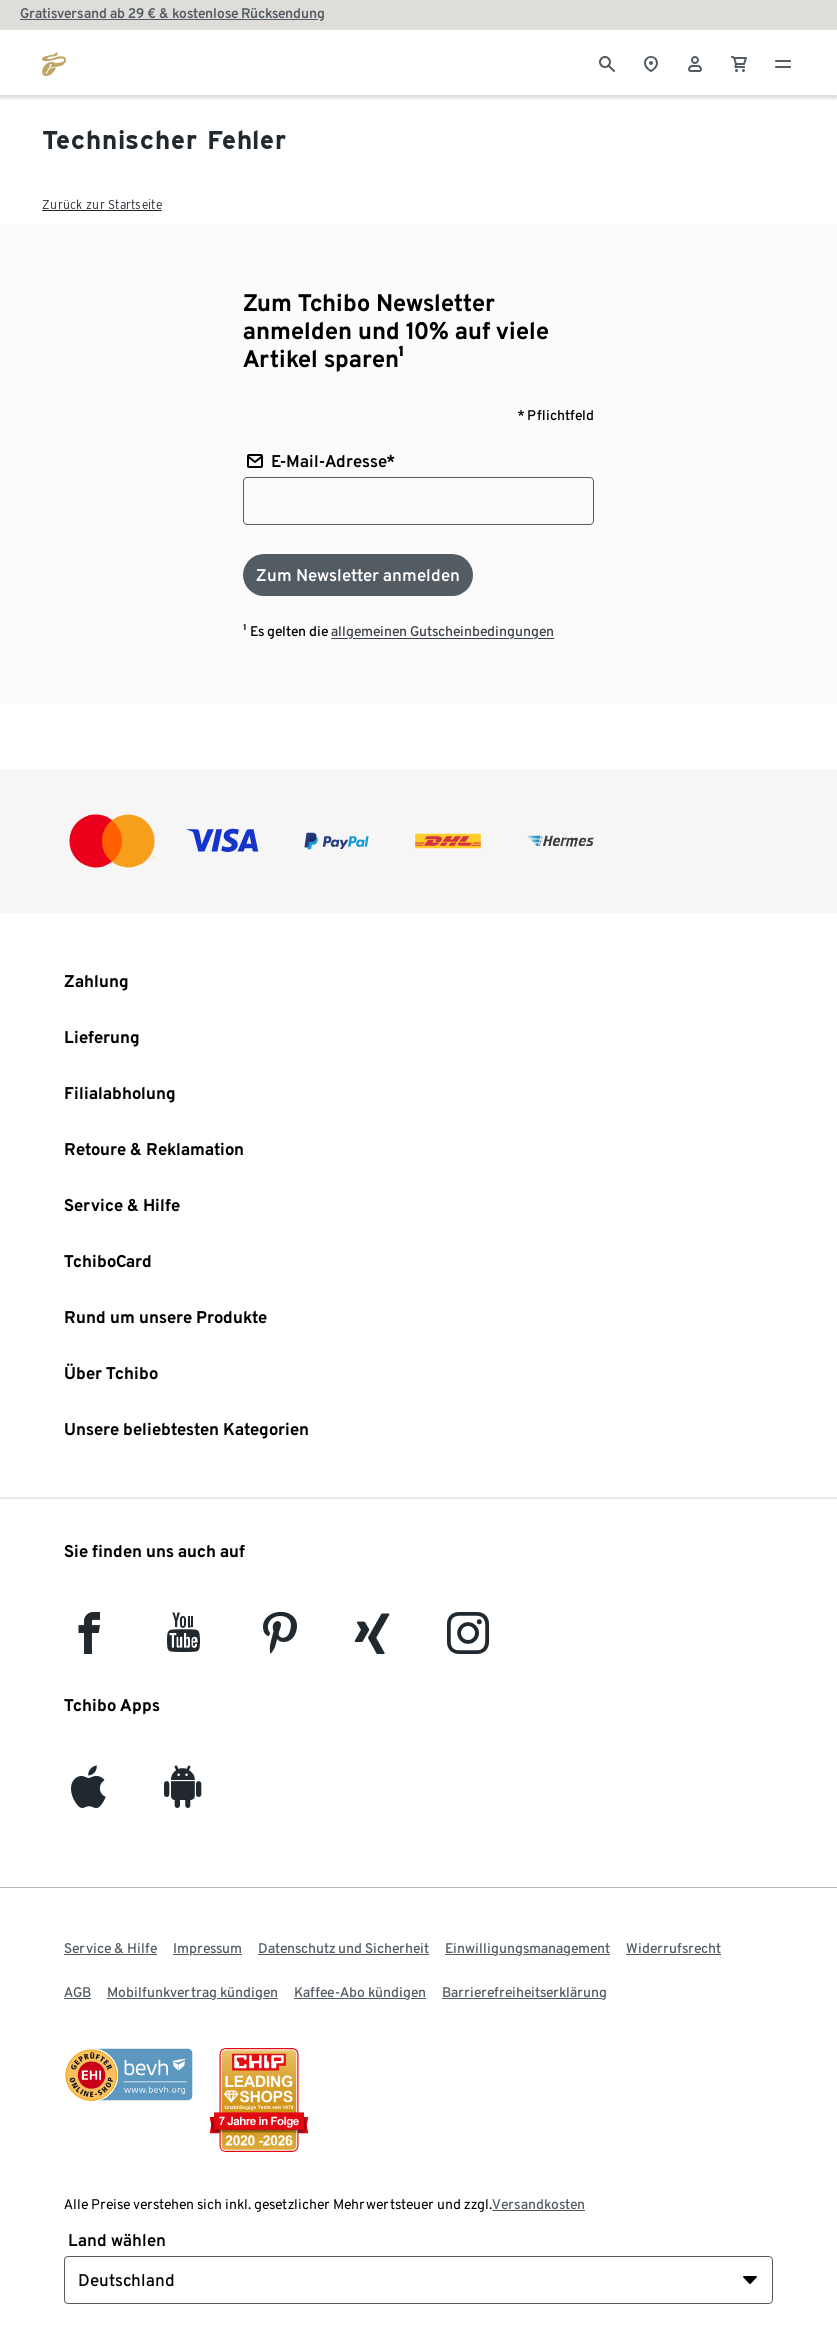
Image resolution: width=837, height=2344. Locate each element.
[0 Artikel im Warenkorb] (739, 62)
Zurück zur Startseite (102, 204)
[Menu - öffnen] (783, 62)
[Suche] (607, 62)
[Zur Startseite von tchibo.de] (54, 62)
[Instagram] (468, 1642)
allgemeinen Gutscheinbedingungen (442, 631)
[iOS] (88, 1796)
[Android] (183, 1796)
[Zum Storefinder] (651, 62)
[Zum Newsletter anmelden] (358, 575)
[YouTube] (184, 1642)
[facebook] (89, 1642)
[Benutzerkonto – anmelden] (695, 62)
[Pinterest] (279, 1642)
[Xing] (373, 1642)
